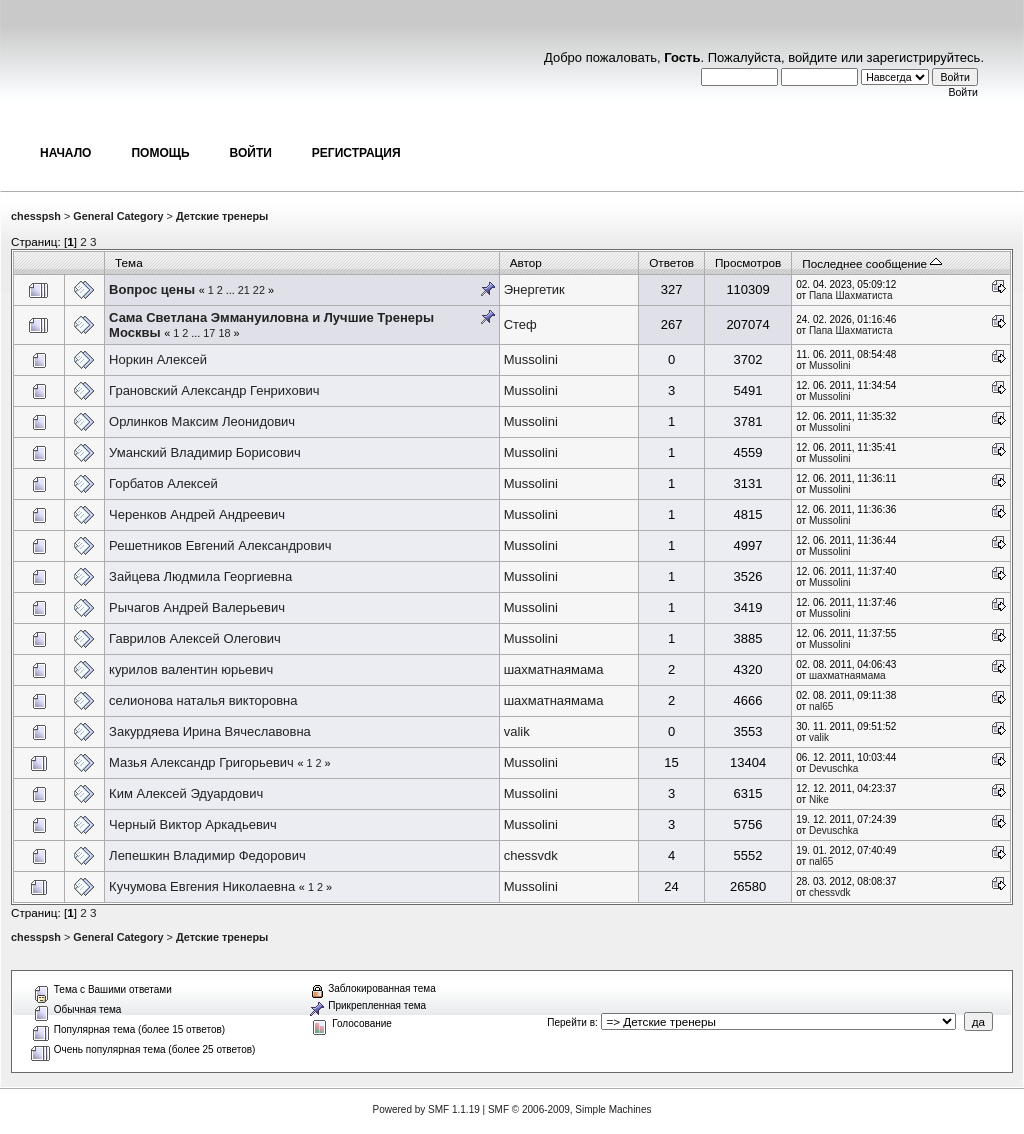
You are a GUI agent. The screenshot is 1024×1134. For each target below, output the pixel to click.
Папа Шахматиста (851, 295)
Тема (129, 262)
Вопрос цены (152, 289)
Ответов (671, 262)
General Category (118, 216)
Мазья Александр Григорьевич (201, 762)
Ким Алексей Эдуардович (186, 793)
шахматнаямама (554, 669)
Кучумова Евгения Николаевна (202, 886)
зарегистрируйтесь (924, 57)
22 (259, 290)
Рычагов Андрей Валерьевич (197, 607)
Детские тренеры (222, 216)
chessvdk (531, 855)
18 (224, 333)
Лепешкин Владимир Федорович (207, 855)
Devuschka (833, 768)
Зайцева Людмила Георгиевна (200, 576)
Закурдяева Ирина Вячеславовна (210, 731)
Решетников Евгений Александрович (220, 545)
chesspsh (36, 216)
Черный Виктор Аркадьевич (193, 824)
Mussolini (531, 359)
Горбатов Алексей (163, 483)
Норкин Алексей (158, 359)
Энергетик (534, 289)
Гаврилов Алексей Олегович (195, 638)
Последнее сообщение (872, 263)
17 (209, 333)
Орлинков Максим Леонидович (202, 421)
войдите (812, 57)
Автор (526, 262)
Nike (819, 799)
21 (244, 290)
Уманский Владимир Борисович (205, 452)
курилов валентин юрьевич (191, 669)
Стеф (520, 324)
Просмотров (748, 262)
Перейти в (571, 1022)
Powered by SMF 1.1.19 (426, 1109)
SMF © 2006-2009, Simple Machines (570, 1109)
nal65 (821, 706)
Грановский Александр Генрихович (214, 390)
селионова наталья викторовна (203, 700)
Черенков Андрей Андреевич (197, 514)
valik (517, 731)
